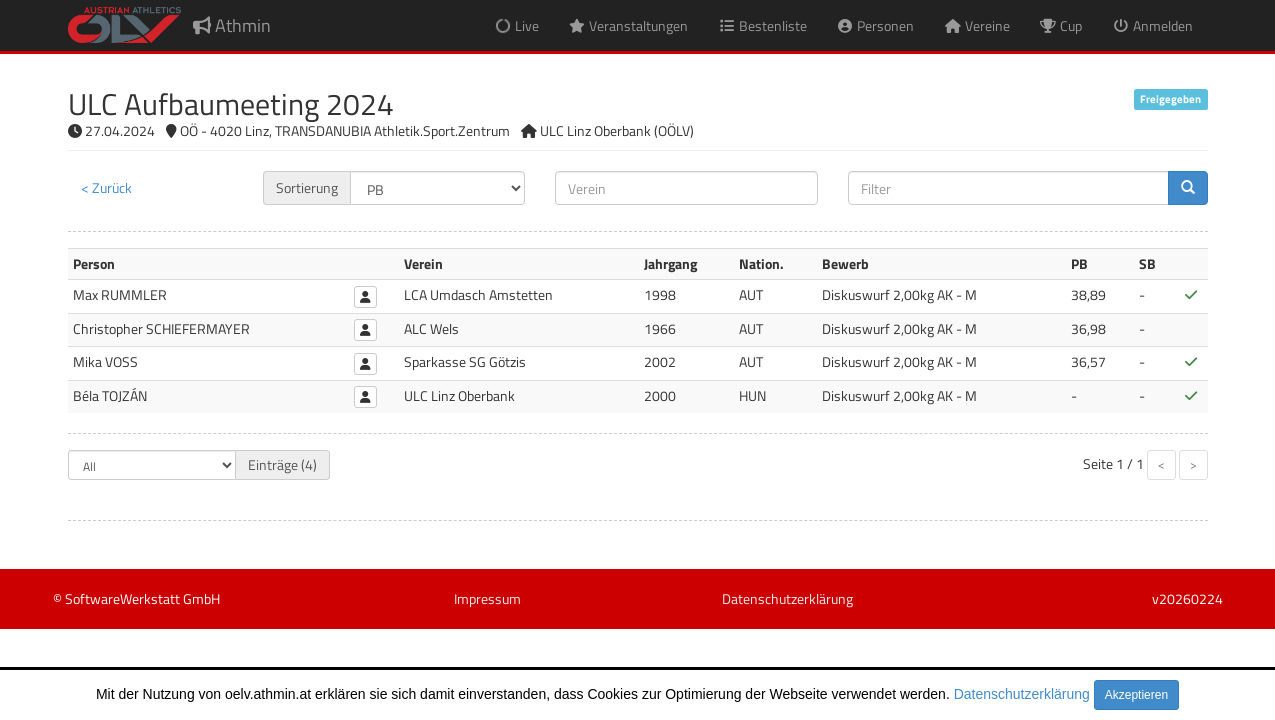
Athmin (232, 25)
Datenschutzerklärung (1022, 694)
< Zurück (106, 187)
